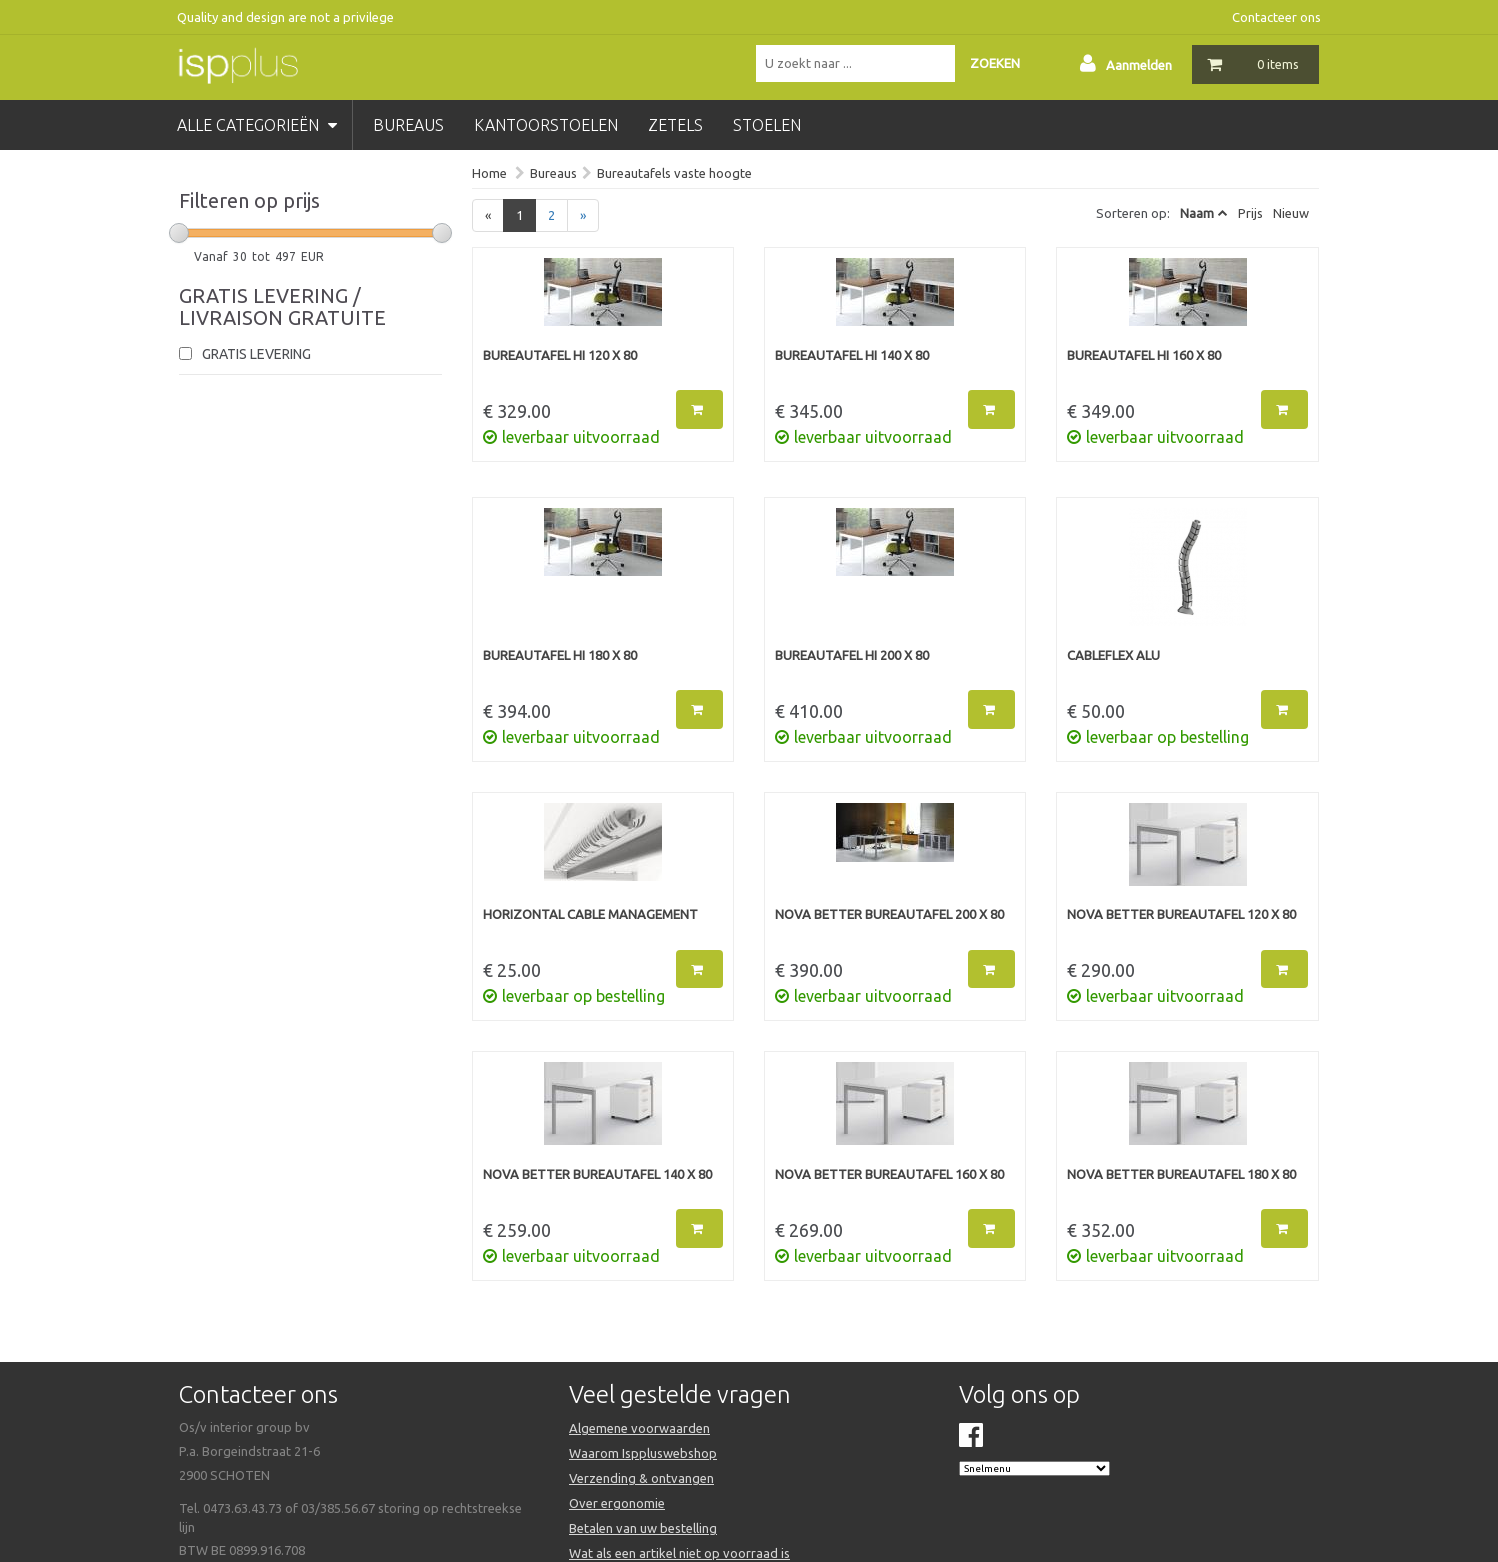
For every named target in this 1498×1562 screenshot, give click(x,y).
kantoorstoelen (546, 125)
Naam (1197, 213)
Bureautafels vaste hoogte (674, 173)
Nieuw (1291, 213)
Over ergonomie (617, 1503)
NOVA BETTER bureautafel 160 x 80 (889, 1174)
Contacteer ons (1276, 17)
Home (489, 173)
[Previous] (488, 215)
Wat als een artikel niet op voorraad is (679, 1553)
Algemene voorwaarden (639, 1428)
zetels (675, 125)
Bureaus (553, 173)
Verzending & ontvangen (641, 1478)
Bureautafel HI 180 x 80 (560, 655)
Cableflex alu (1113, 655)
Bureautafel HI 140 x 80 (852, 355)
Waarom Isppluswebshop (643, 1453)
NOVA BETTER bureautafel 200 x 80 (889, 914)
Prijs (1250, 213)
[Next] (583, 215)
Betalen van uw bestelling (643, 1528)
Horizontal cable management (590, 914)
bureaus (408, 125)
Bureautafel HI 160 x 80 (1144, 355)
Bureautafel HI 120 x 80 (560, 355)
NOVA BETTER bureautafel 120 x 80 (1181, 914)
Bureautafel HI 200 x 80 (852, 655)
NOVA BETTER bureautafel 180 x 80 (1181, 1174)
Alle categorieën (257, 125)
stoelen (767, 125)
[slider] (179, 233)
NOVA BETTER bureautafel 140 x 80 (597, 1174)
